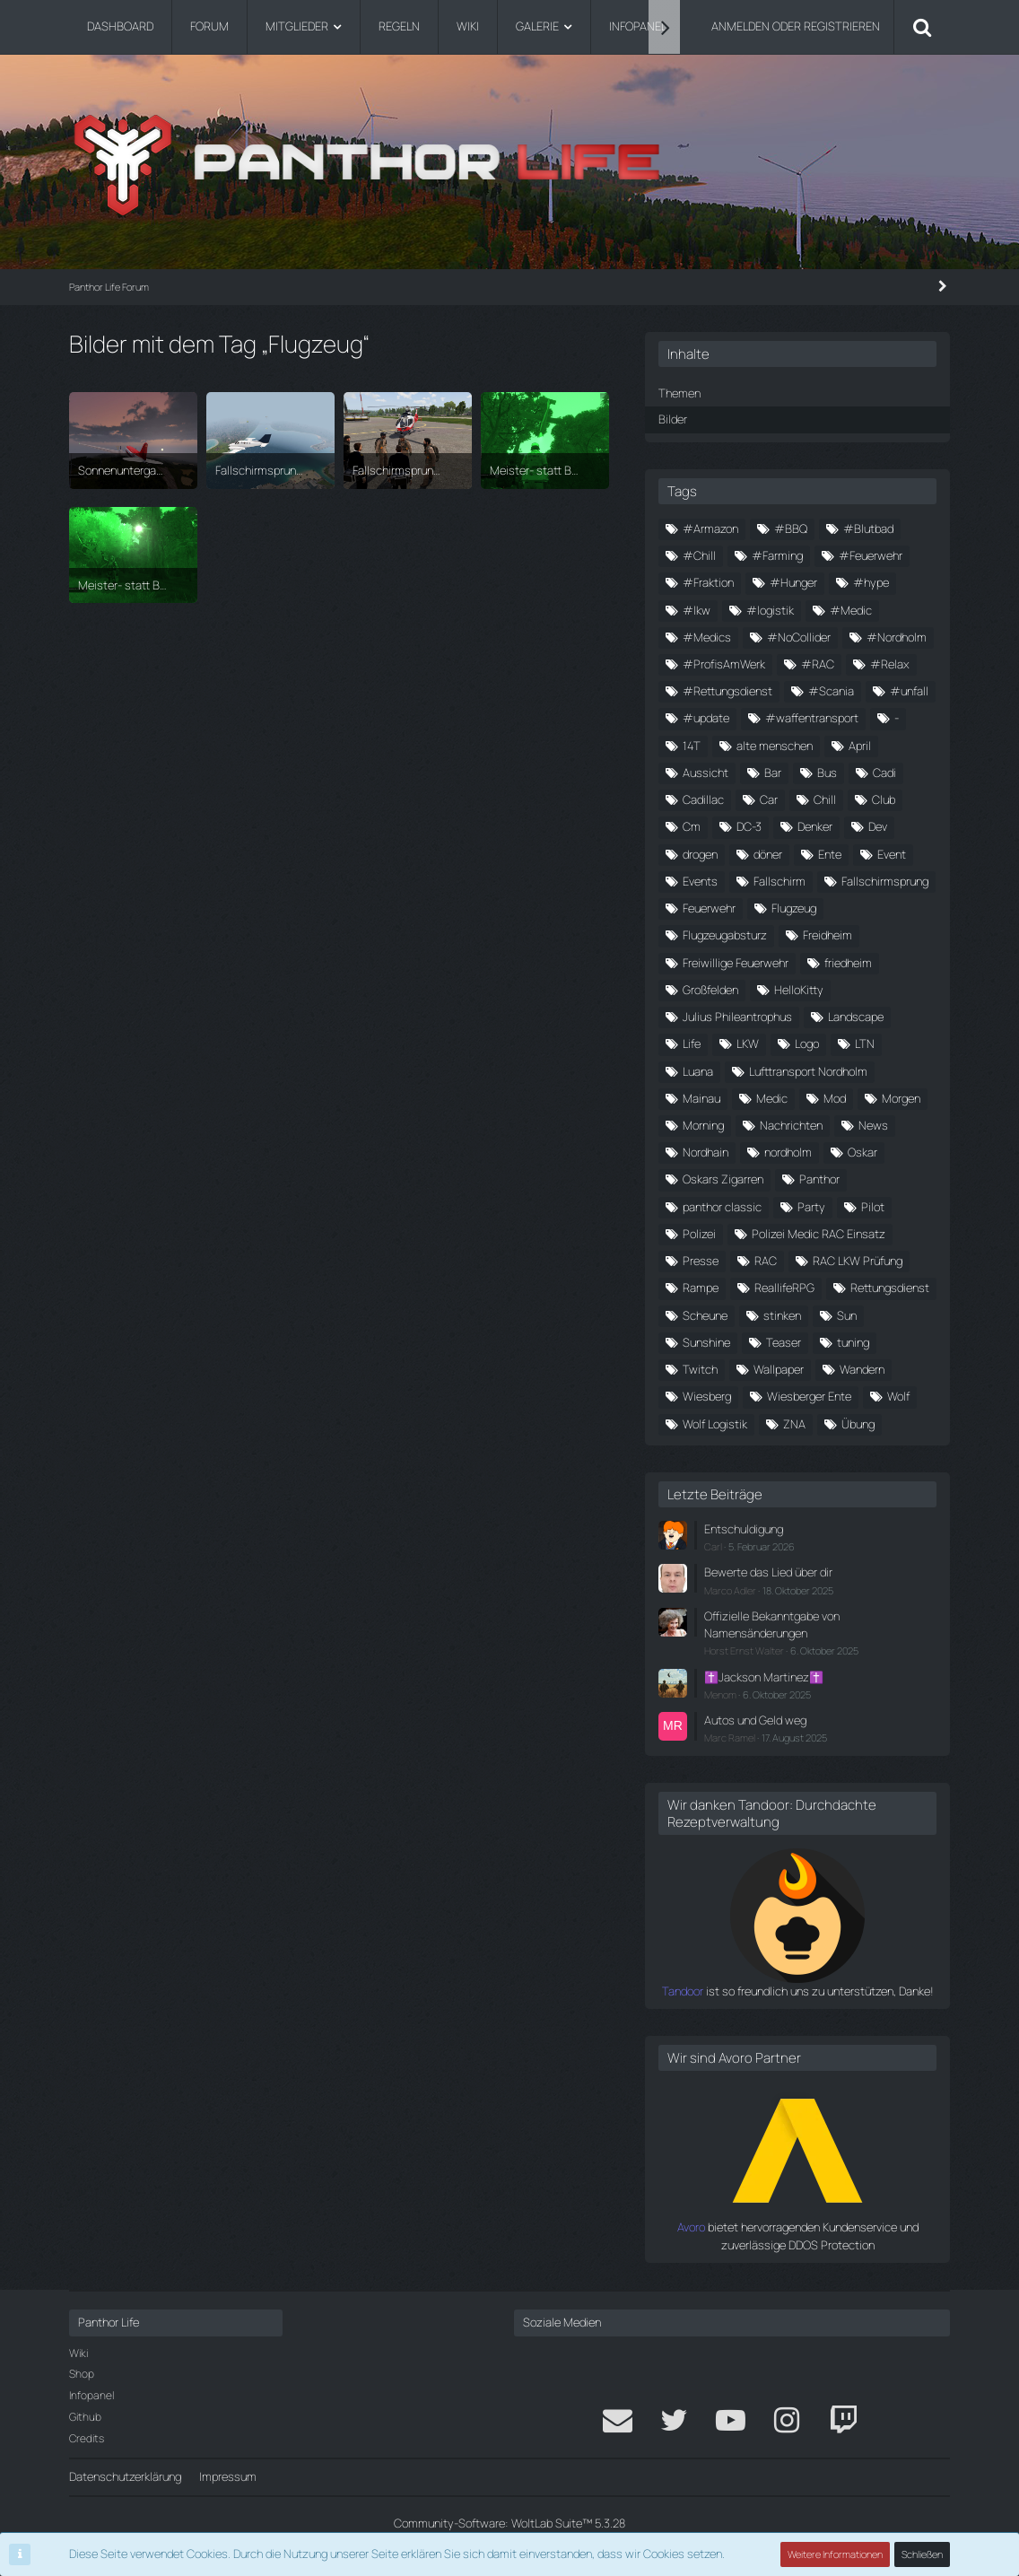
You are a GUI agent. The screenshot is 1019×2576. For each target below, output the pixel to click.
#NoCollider (799, 637)
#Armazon (710, 528)
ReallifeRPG (784, 1287)
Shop (81, 2373)
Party (811, 1207)
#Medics (707, 637)
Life (692, 1043)
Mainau (701, 1098)
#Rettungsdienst (727, 691)
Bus (827, 772)
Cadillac (703, 799)
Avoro (691, 2227)
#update (706, 718)
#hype (871, 582)
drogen (700, 854)
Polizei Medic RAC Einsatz (818, 1234)
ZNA (794, 1424)
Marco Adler (730, 1590)
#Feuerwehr (870, 555)
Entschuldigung (743, 1529)
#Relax (890, 664)
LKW (747, 1043)
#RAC (817, 664)
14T (692, 746)
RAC (765, 1261)
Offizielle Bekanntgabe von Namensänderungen (772, 1624)
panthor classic (722, 1207)
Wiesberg (707, 1396)
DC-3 (749, 826)
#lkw (696, 610)
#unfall (909, 691)
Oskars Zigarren (723, 1179)
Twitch (700, 1369)
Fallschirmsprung (884, 881)
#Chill (699, 555)
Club (883, 799)
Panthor (819, 1179)
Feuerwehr (709, 908)
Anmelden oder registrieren (795, 26)
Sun (847, 1315)
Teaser (783, 1342)
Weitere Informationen (835, 2554)
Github (85, 2416)
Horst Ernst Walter (744, 1650)
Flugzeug (793, 908)
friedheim (848, 963)
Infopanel (91, 2395)
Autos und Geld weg (755, 1720)
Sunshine (706, 1342)
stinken (782, 1315)
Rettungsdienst (889, 1287)
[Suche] (922, 27)
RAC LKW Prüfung (857, 1261)
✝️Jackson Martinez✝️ (763, 1677)
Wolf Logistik (715, 1424)
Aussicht (705, 772)
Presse (701, 1261)
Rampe (701, 1287)
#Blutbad (868, 528)
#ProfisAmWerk (724, 664)
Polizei (699, 1234)
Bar (772, 772)
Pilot (872, 1207)
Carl (713, 1546)
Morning (703, 1125)
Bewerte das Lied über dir (768, 1572)
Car (769, 799)
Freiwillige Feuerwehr (735, 963)
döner (767, 854)
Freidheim (827, 935)
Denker (814, 826)
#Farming (777, 555)
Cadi (884, 772)
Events (700, 881)
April (860, 746)
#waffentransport (811, 718)
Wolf (898, 1396)
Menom (720, 1694)
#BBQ (790, 528)
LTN (865, 1043)
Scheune (705, 1315)
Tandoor (682, 1991)
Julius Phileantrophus (737, 1017)
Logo (807, 1043)
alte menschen (774, 746)
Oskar (862, 1152)
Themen (679, 393)
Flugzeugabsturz (725, 935)
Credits (86, 2438)
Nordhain (705, 1152)
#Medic (851, 610)
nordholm (788, 1152)
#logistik (770, 610)
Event (891, 854)
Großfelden (710, 990)
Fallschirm (779, 881)
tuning (853, 1342)
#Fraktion (708, 582)
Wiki (78, 2353)
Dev (877, 826)
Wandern (862, 1369)
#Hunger (793, 582)
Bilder (672, 419)
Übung (858, 1424)
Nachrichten (791, 1125)
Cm (692, 826)
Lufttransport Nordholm (808, 1071)
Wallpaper (778, 1369)
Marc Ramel (729, 1737)
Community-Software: (509, 2523)
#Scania (831, 691)
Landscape (856, 1017)
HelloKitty (798, 990)
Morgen (901, 1098)
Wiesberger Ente (809, 1396)
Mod (834, 1098)
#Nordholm (897, 637)
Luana (698, 1071)
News (873, 1125)
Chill (825, 799)
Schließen (922, 2554)
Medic (772, 1098)
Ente (829, 854)
